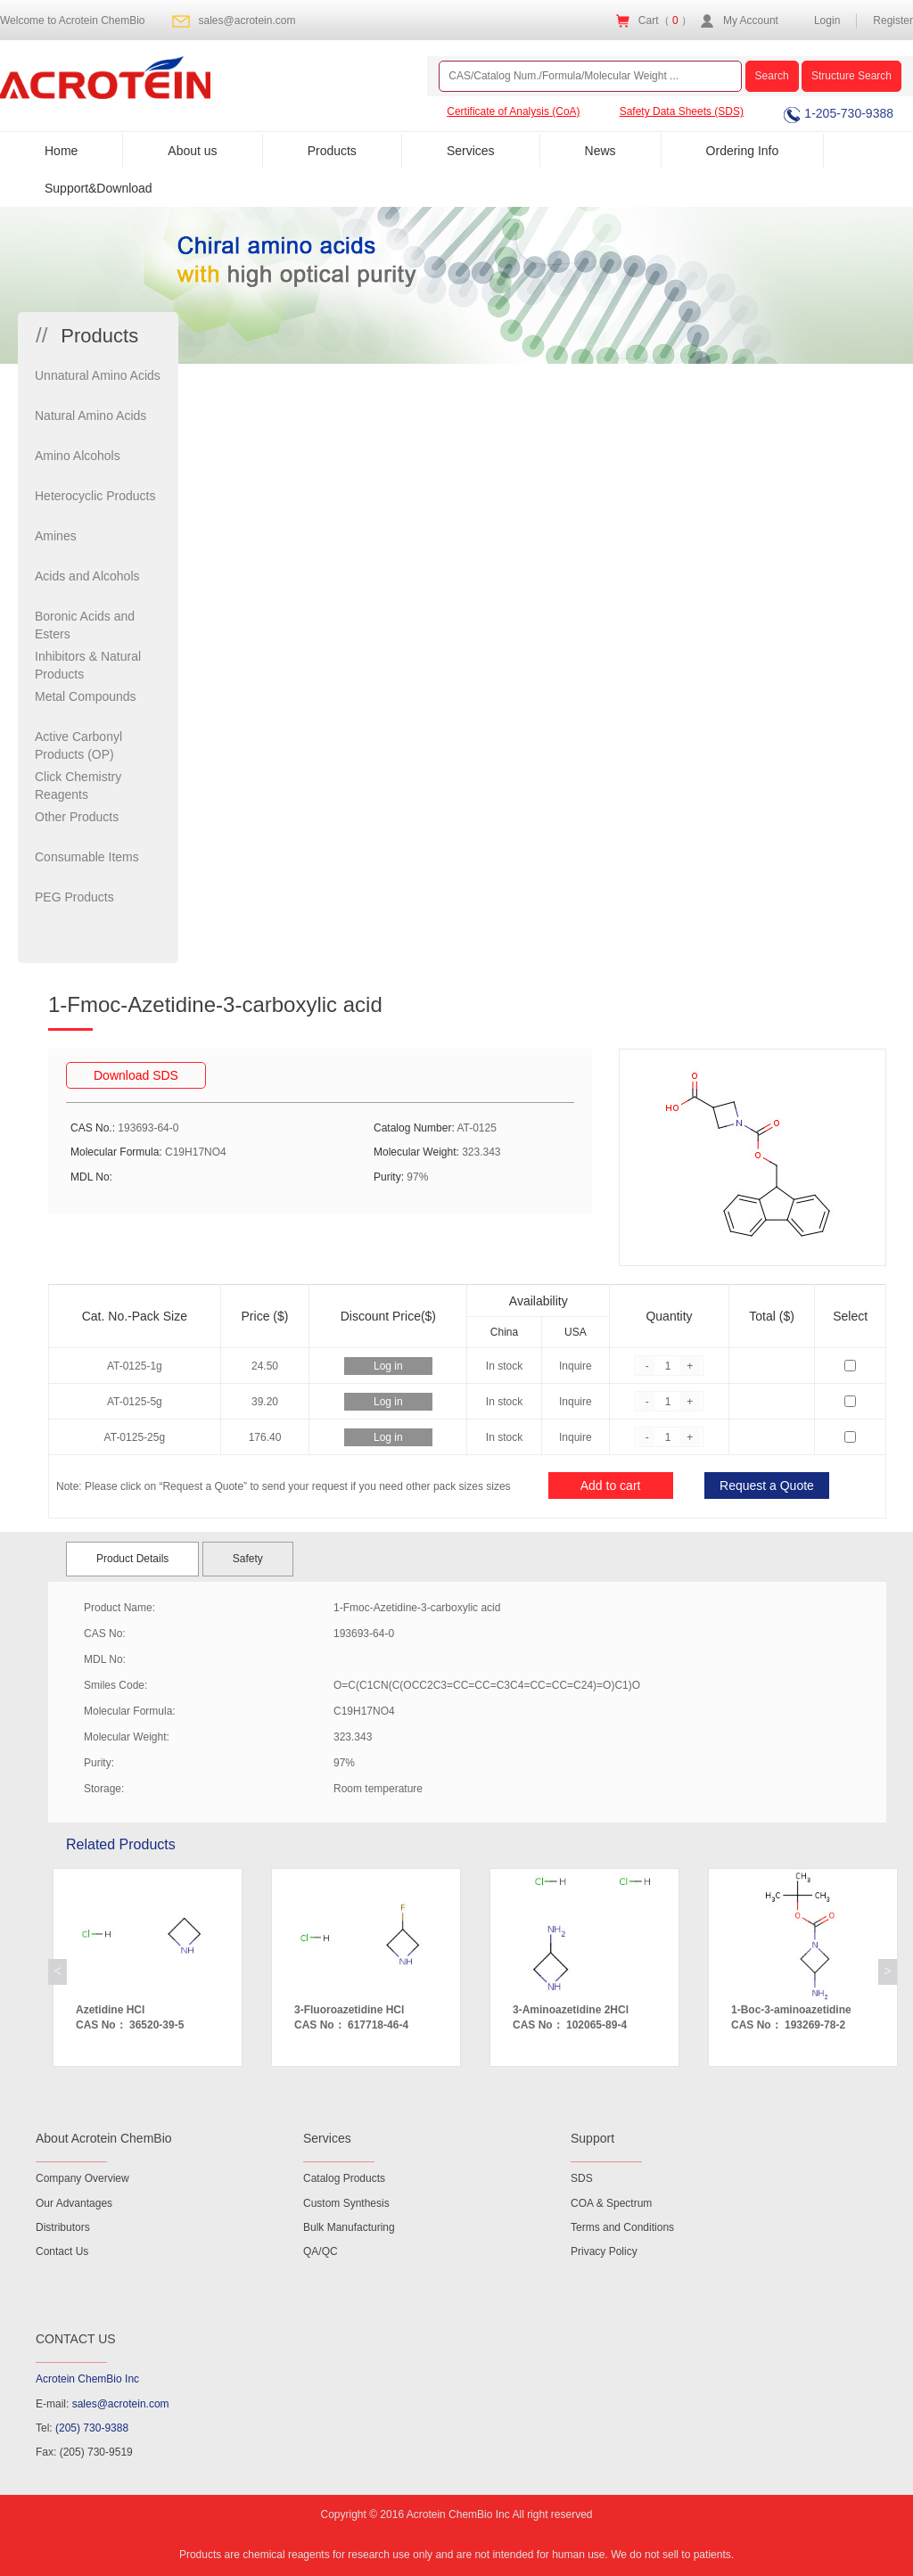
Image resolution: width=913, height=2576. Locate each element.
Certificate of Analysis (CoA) (513, 111)
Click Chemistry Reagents (78, 786)
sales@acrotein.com (247, 20)
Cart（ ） (665, 20)
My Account (750, 20)
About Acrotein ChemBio (104, 2138)
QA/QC (320, 2251)
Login (827, 20)
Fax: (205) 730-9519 (84, 2452)
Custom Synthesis (346, 2203)
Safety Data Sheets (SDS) (682, 111)
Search (772, 76)
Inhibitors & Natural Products (88, 665)
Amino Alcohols (77, 456)
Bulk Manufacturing (349, 2227)
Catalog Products (344, 2178)
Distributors (63, 2227)
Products (332, 151)
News (600, 151)
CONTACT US (76, 2339)
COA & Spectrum (611, 2203)
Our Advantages (74, 2203)
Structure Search (851, 76)
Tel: (82, 2428)
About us (192, 151)
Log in (388, 1366)
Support (592, 2138)
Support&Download (98, 188)
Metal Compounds (85, 696)
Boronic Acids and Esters (85, 625)
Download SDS (136, 1075)
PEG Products (74, 897)
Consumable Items (87, 857)
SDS (582, 2178)
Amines (56, 536)
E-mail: (102, 2404)
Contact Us (62, 2251)
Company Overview (82, 2178)
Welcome (72, 20)
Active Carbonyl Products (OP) (78, 745)
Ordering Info (742, 151)
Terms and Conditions (622, 2227)
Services (471, 151)
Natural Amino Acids (90, 415)
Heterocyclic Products (95, 496)
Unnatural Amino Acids (97, 375)
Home (61, 151)
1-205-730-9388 (838, 113)
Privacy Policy (604, 2251)
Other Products (77, 817)
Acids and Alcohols (87, 576)
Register (893, 20)
